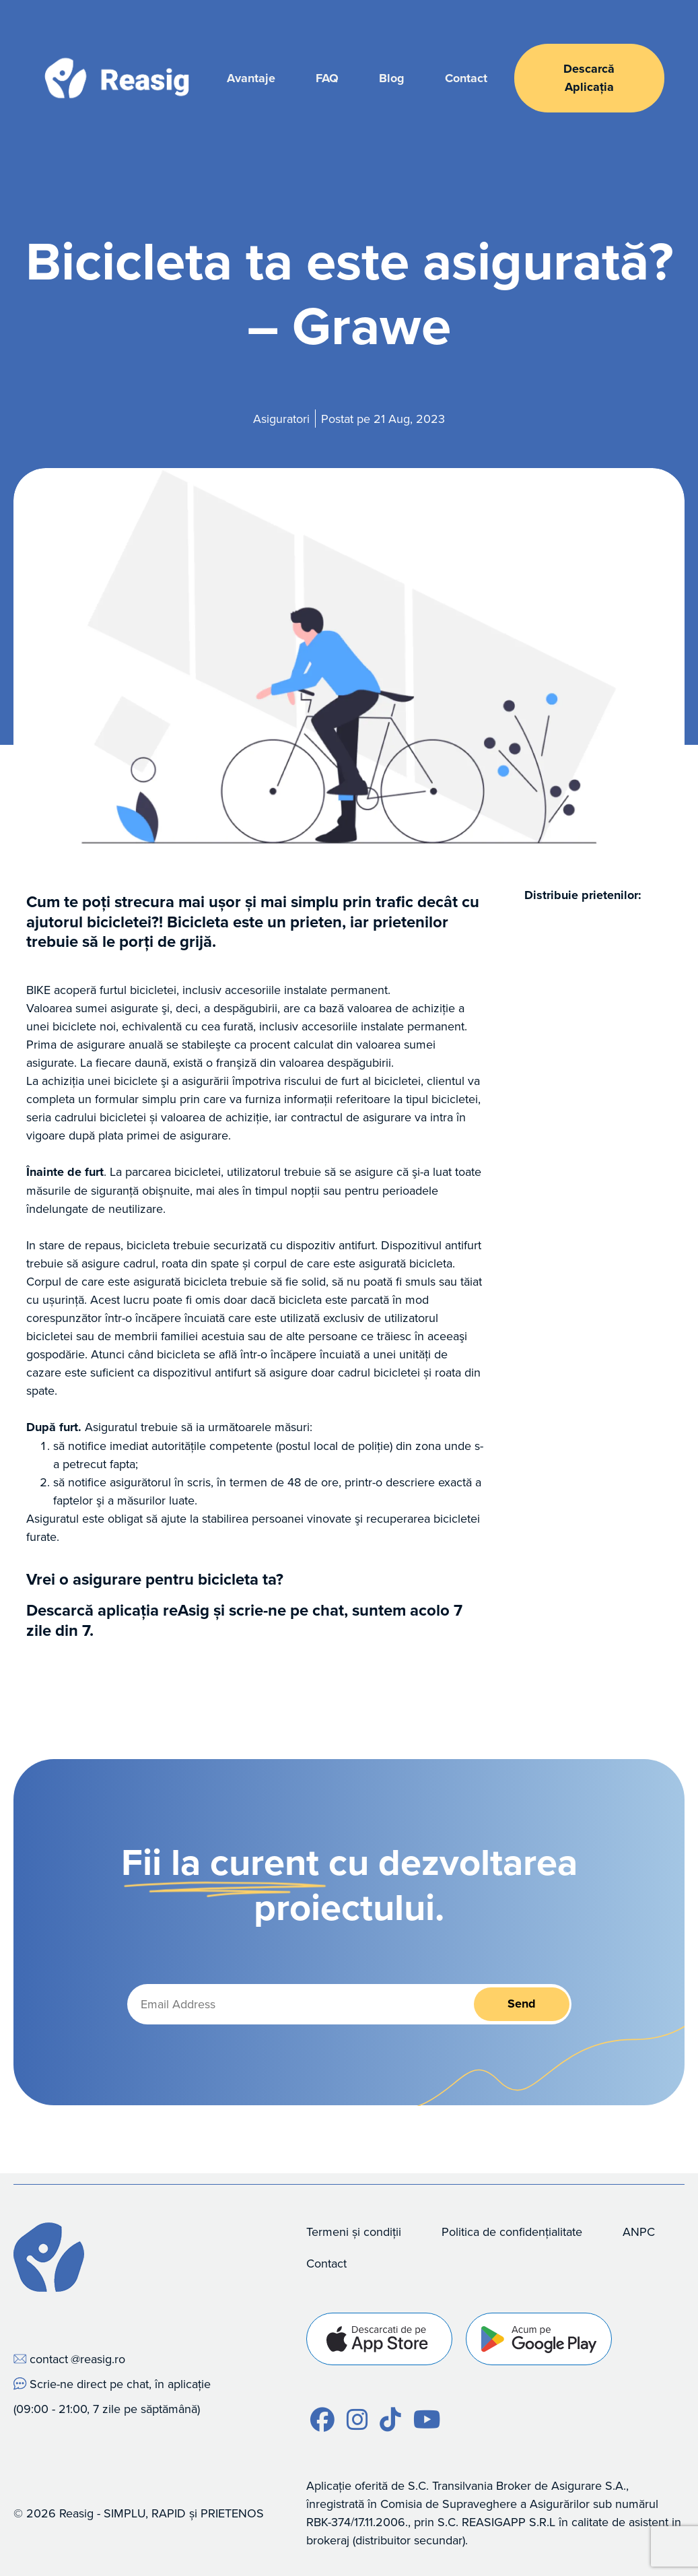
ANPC (639, 2231)
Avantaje (251, 78)
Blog (392, 78)
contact (49, 2358)
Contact (466, 78)
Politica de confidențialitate (512, 2231)
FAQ (327, 78)
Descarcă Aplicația (589, 78)
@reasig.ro (98, 2358)
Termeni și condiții (353, 2231)
